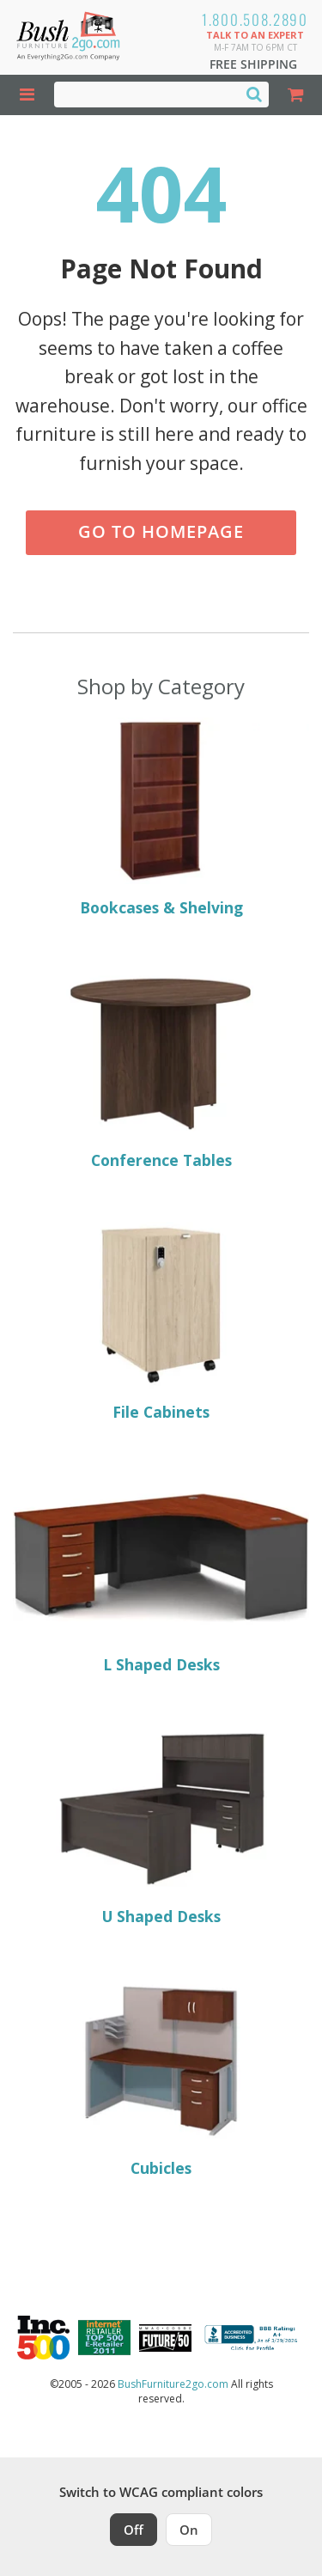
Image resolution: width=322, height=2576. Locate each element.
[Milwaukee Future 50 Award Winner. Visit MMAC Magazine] (165, 2338)
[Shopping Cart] (296, 95)
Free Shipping (253, 64)
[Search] (254, 93)
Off (133, 2529)
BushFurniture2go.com (173, 2384)
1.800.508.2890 (255, 19)
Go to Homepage (161, 531)
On (188, 2529)
